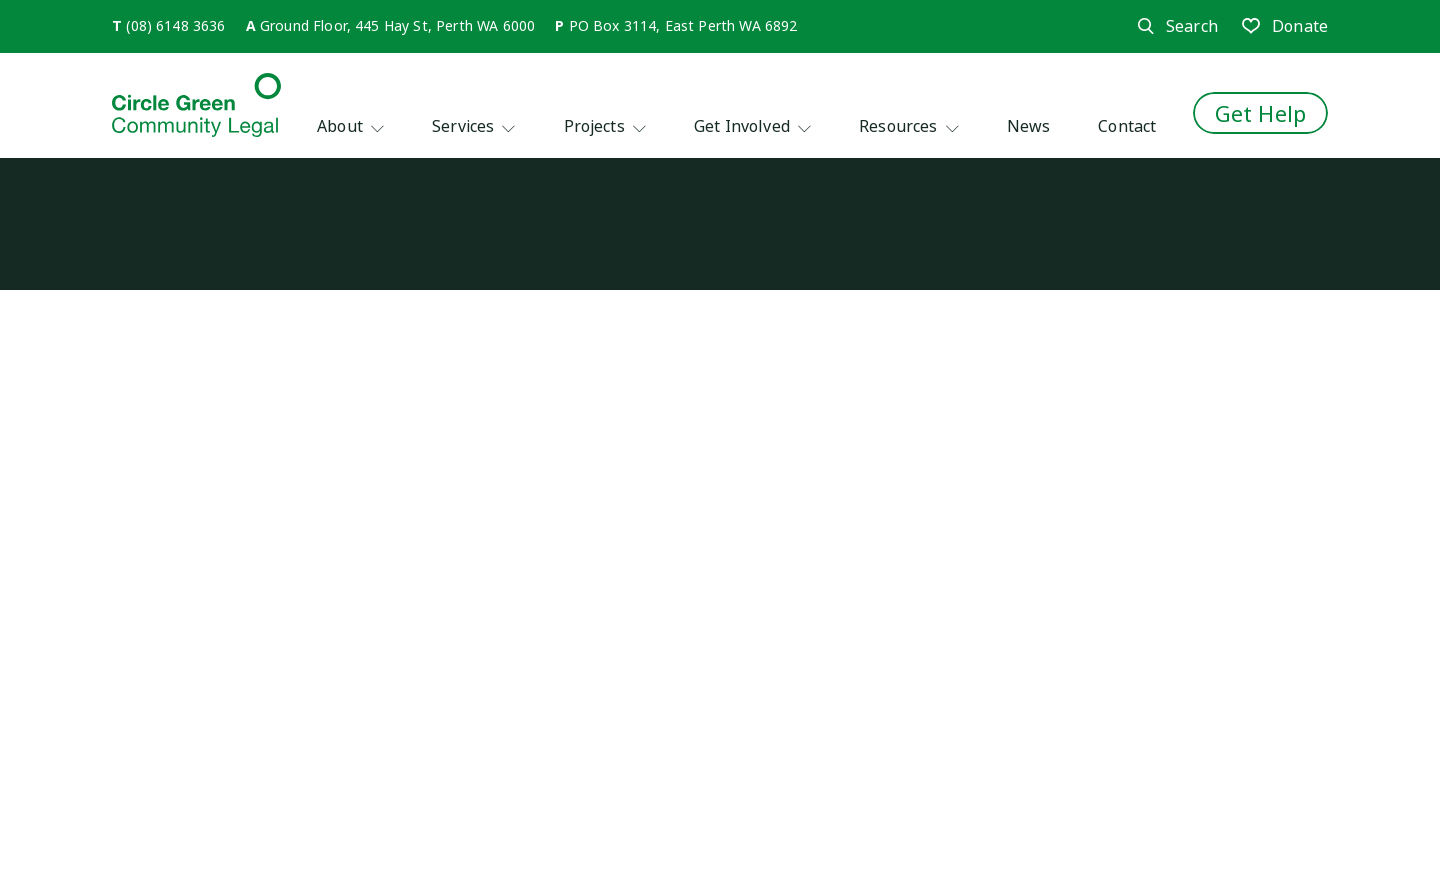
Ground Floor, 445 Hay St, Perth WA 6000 (397, 25)
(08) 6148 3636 (175, 25)
